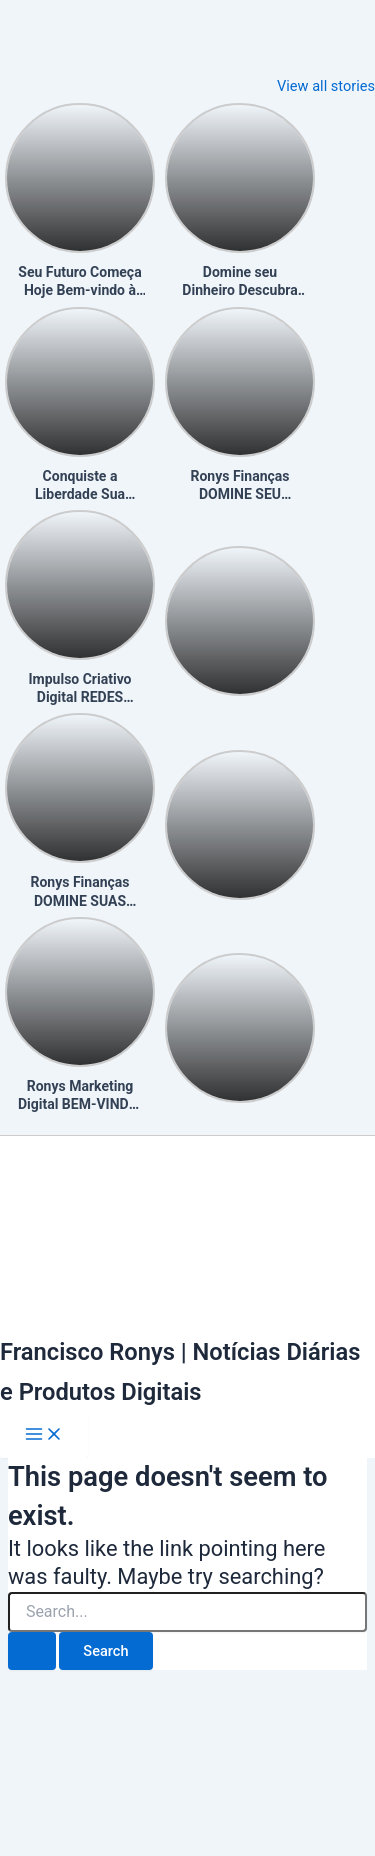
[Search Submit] (32, 1651)
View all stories (326, 86)
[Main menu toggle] (44, 1435)
